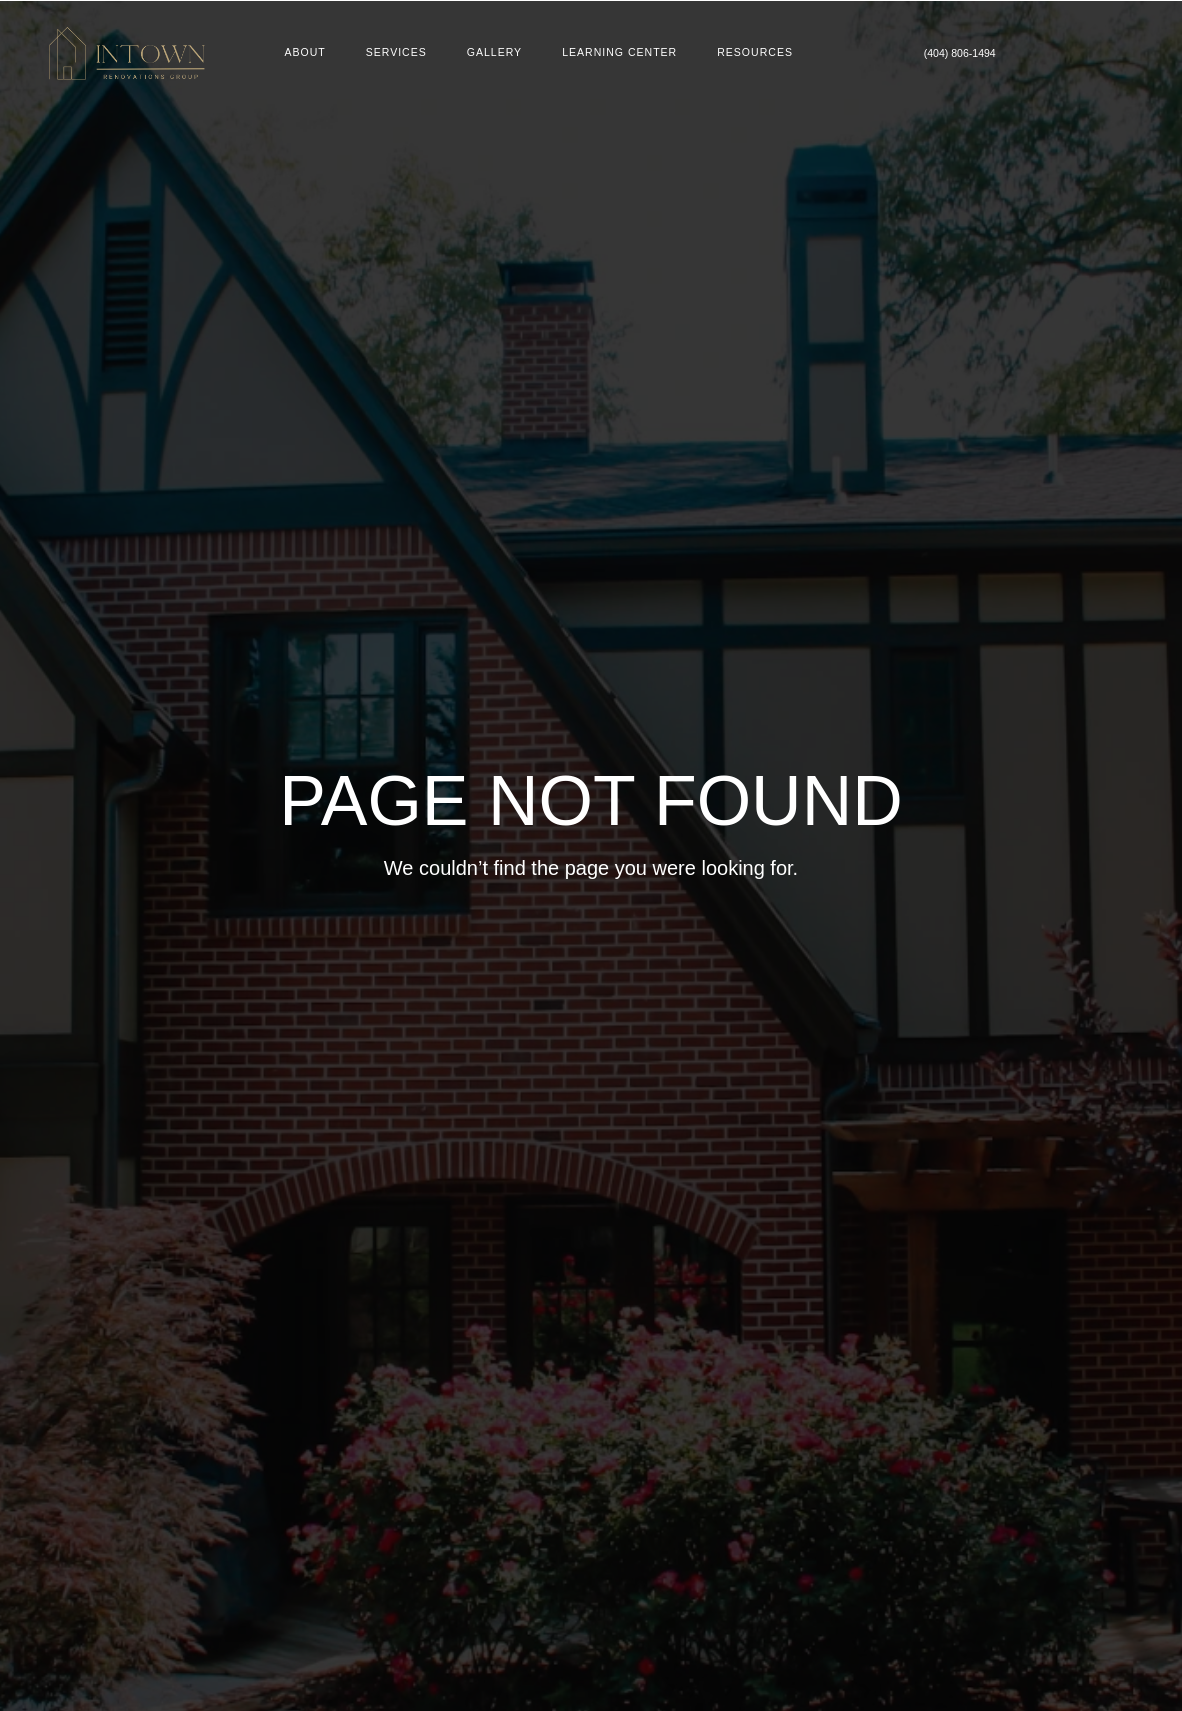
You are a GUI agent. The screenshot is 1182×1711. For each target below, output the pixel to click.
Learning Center (622, 53)
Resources (764, 53)
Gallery (493, 53)
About (298, 53)
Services (392, 53)
